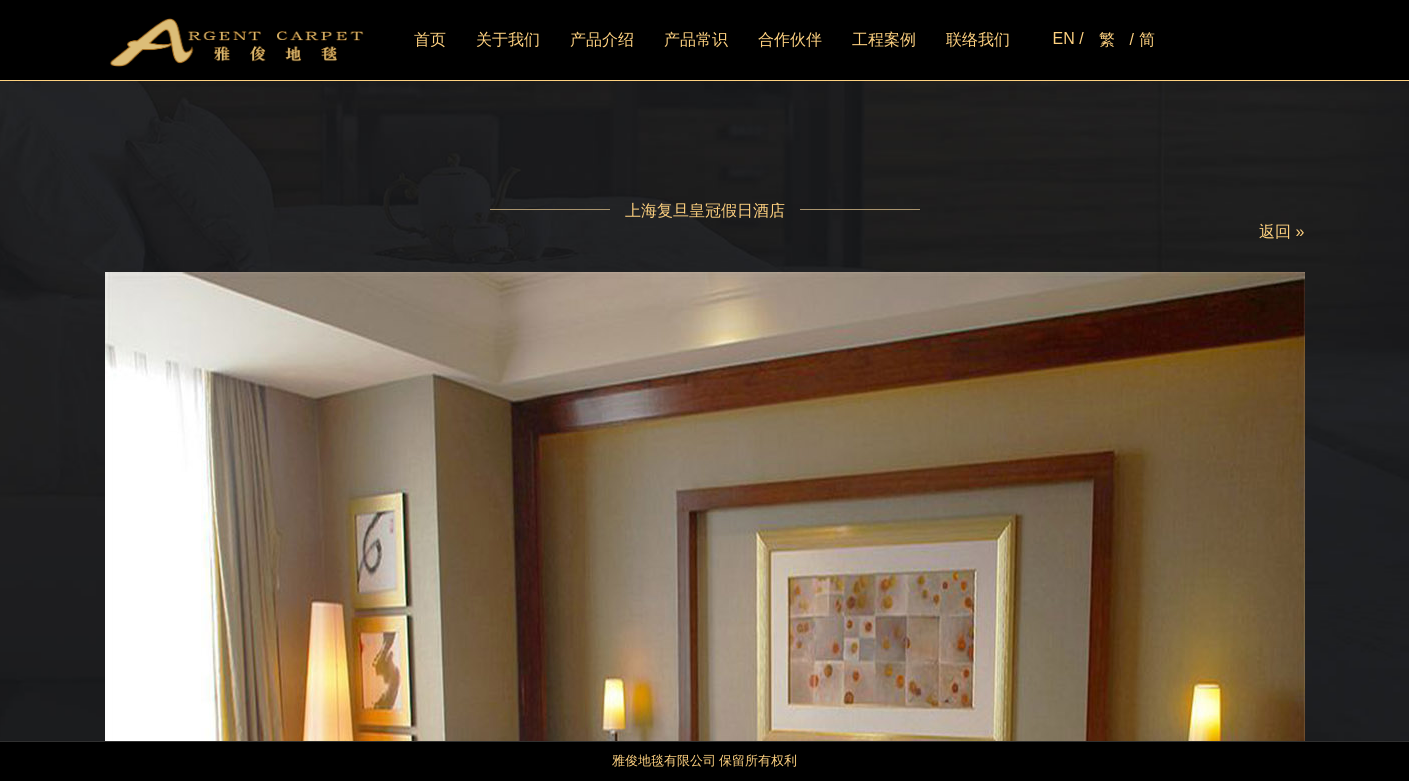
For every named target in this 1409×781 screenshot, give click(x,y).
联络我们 (978, 39)
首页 (430, 39)
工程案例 (884, 39)
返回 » (1281, 231)
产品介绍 (602, 39)
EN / (1067, 38)
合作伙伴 (790, 39)
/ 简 (1142, 39)
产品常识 (696, 39)
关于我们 (508, 39)
